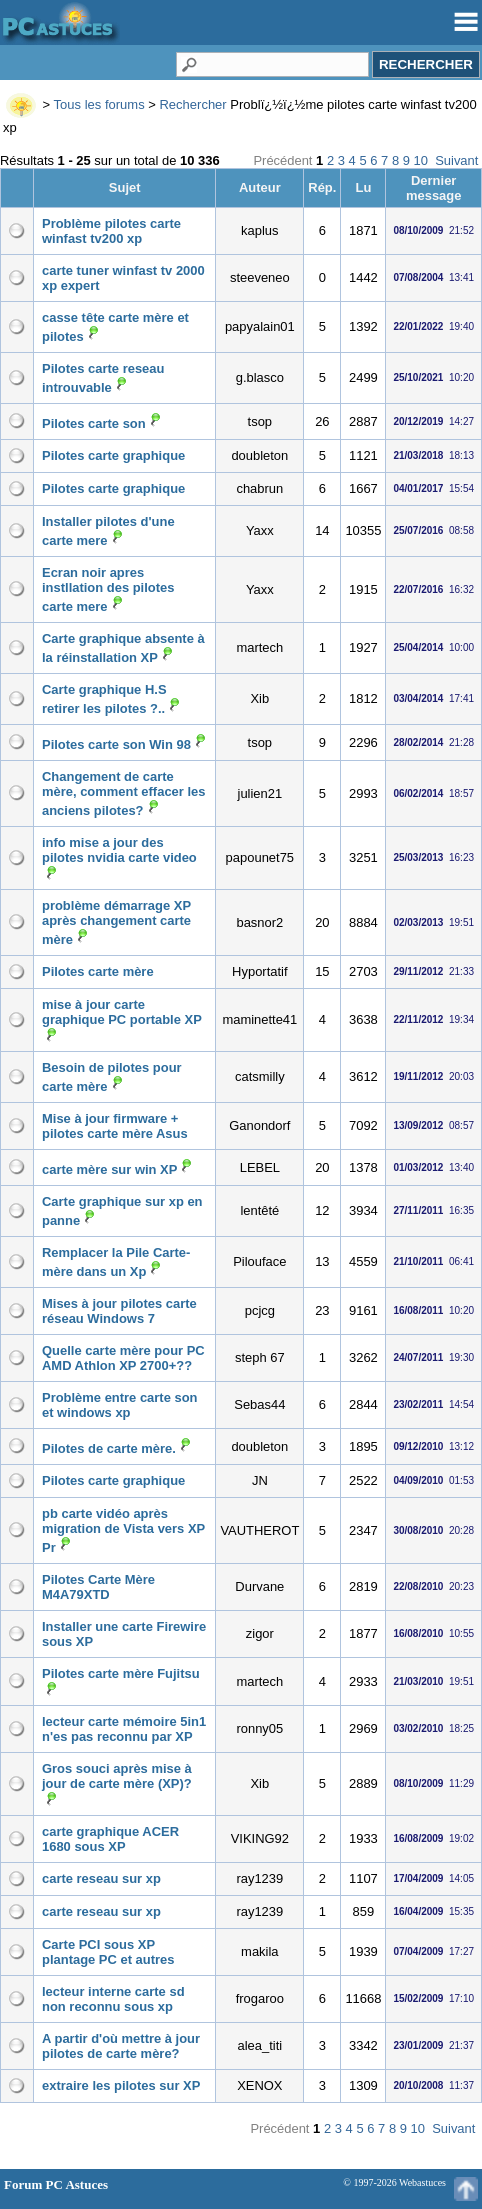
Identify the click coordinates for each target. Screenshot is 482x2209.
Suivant (456, 160)
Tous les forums (99, 104)
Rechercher (192, 104)
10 (421, 160)
